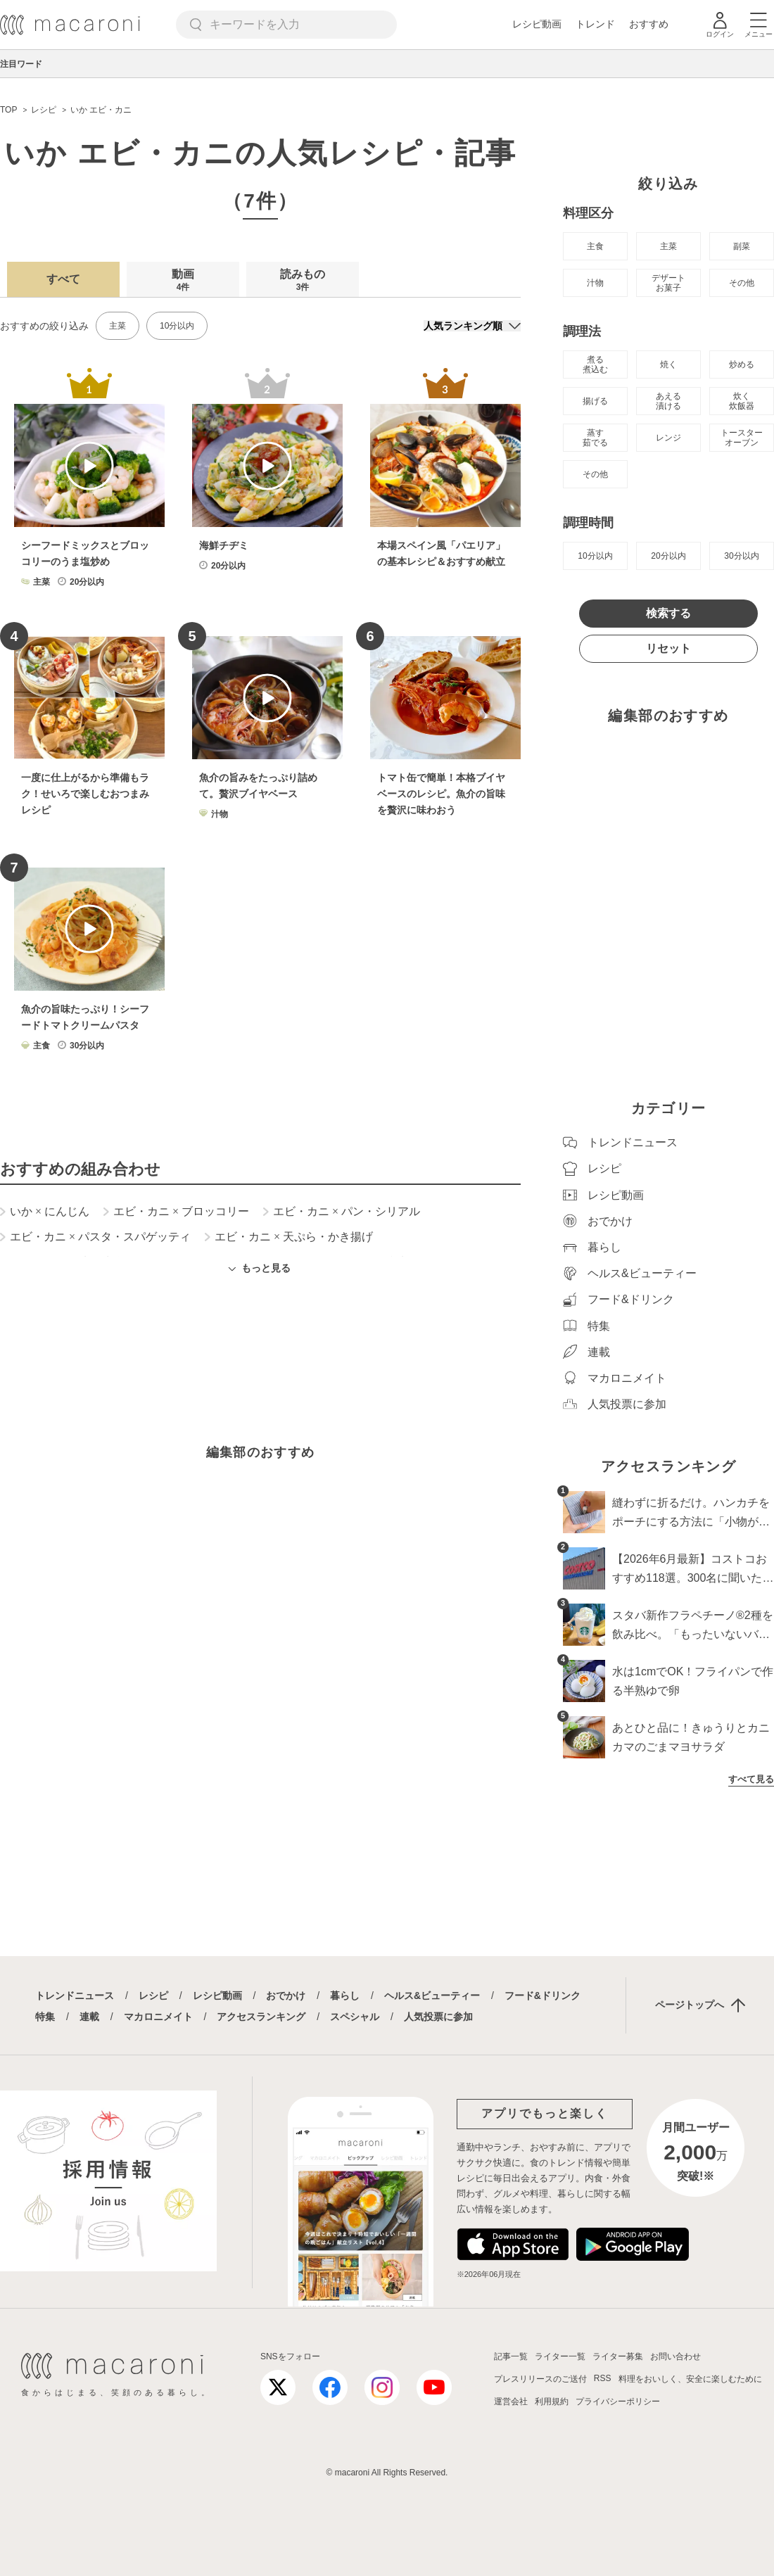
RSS (602, 2378)
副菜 (741, 246)
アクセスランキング (261, 2016)
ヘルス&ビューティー (432, 1995)
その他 (741, 283)
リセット (668, 648)
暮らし (345, 1995)
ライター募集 (617, 2356)
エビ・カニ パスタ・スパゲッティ (95, 1237)
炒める (741, 364)
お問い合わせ (675, 2356)
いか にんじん (44, 1211)
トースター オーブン (742, 438)
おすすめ (648, 24)
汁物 (595, 283)
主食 (595, 246)
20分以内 (668, 556)
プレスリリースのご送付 (540, 2379)
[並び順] (472, 325)
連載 (89, 2016)
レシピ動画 (537, 24)
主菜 (117, 326)
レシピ (153, 1995)
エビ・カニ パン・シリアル (341, 1211)
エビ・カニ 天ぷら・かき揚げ (289, 1237)
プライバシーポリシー (618, 2401)
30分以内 (741, 556)
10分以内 (177, 326)
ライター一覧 (560, 2356)
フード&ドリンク (542, 1995)
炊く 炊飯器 (741, 401)
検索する (668, 613)
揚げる (595, 401)
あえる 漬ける (668, 401)
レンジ (668, 438)
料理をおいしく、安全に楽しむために (690, 2379)
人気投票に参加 (438, 2016)
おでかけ (285, 1995)
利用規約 (552, 2401)
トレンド (595, 24)
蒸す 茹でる (595, 438)
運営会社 (511, 2401)
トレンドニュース (74, 1995)
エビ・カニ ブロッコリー (176, 1211)
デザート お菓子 (668, 283)
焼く (668, 364)
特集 (45, 2016)
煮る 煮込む (595, 364)
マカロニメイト (158, 2016)
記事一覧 (511, 2356)
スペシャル (354, 2016)
